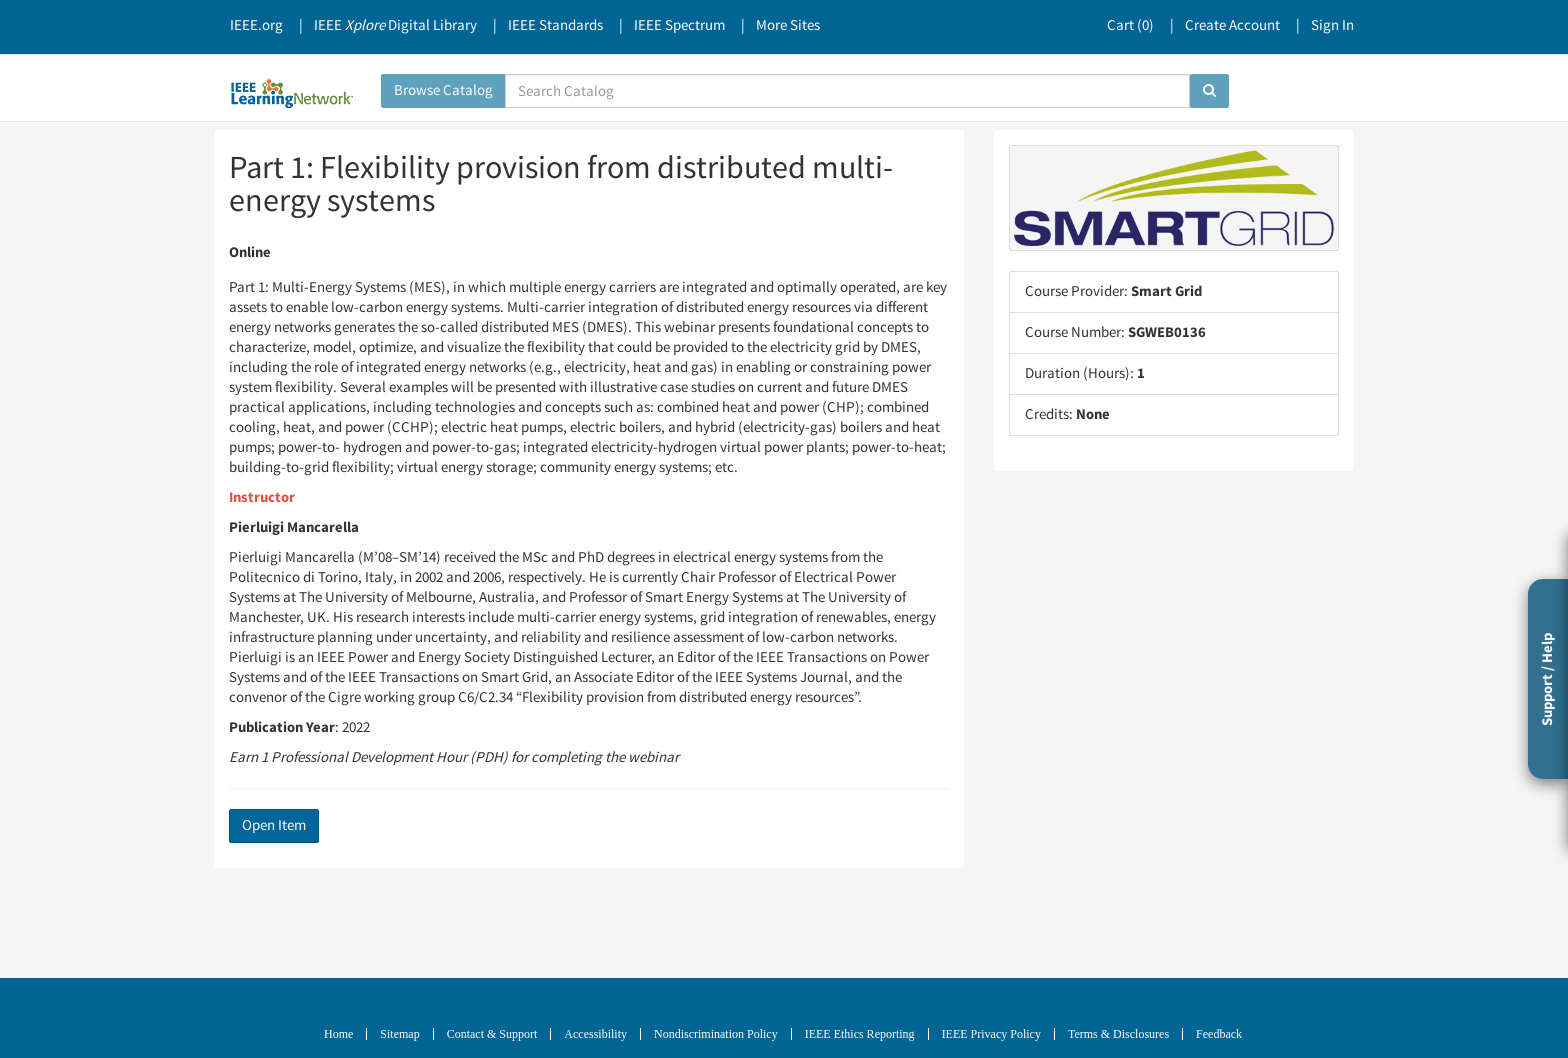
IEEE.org (256, 25)
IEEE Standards (555, 25)
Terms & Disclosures (1118, 1034)
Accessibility (595, 1034)
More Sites (788, 25)
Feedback (1219, 1034)
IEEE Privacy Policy (991, 1034)
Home (338, 1034)
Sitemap (399, 1034)
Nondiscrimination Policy (716, 1034)
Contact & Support (492, 1034)
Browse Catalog (443, 90)
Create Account (1232, 25)
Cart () (1130, 25)
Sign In (1332, 25)
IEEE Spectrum (679, 25)
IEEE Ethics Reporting (860, 1034)
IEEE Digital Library (395, 25)
